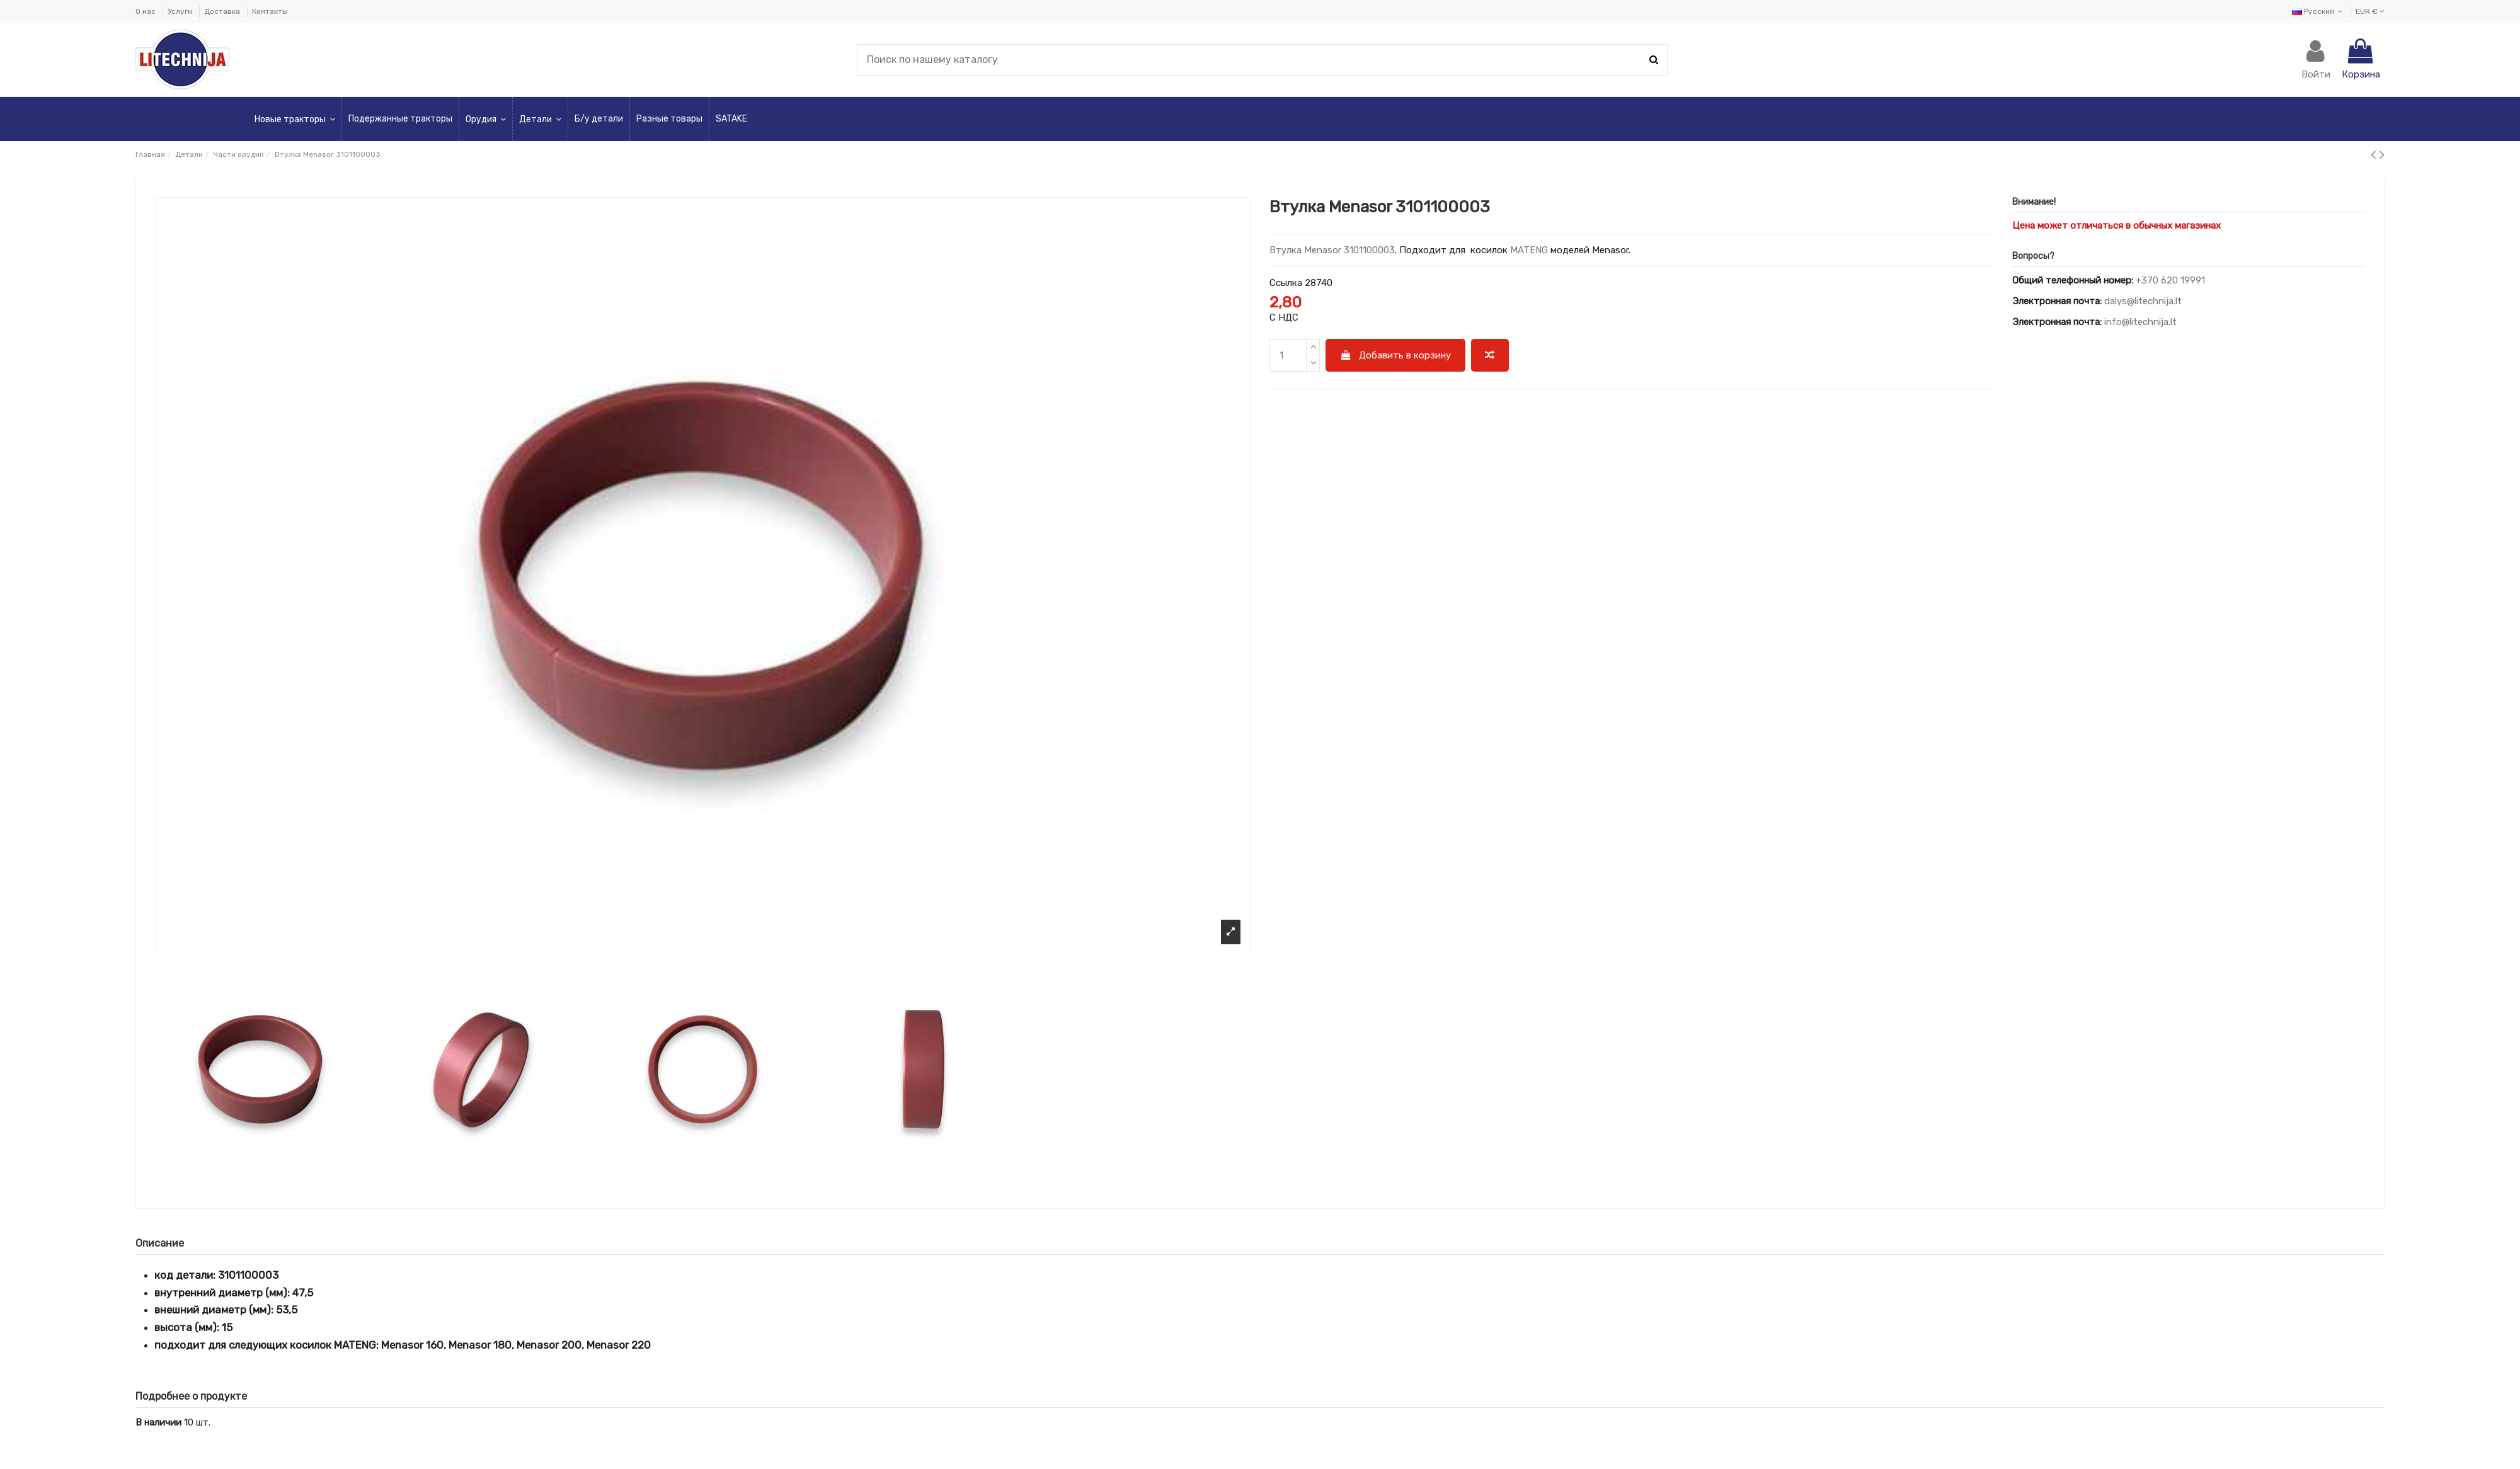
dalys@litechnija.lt (2143, 301)
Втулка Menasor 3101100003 (1332, 250)
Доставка (223, 11)
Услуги (181, 11)
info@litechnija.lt (2140, 322)
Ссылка (1285, 283)
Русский (2318, 11)
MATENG (1529, 250)
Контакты (270, 11)
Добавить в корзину (1396, 355)
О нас (146, 11)
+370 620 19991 (2170, 280)
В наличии (158, 1422)
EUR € (2370, 11)
